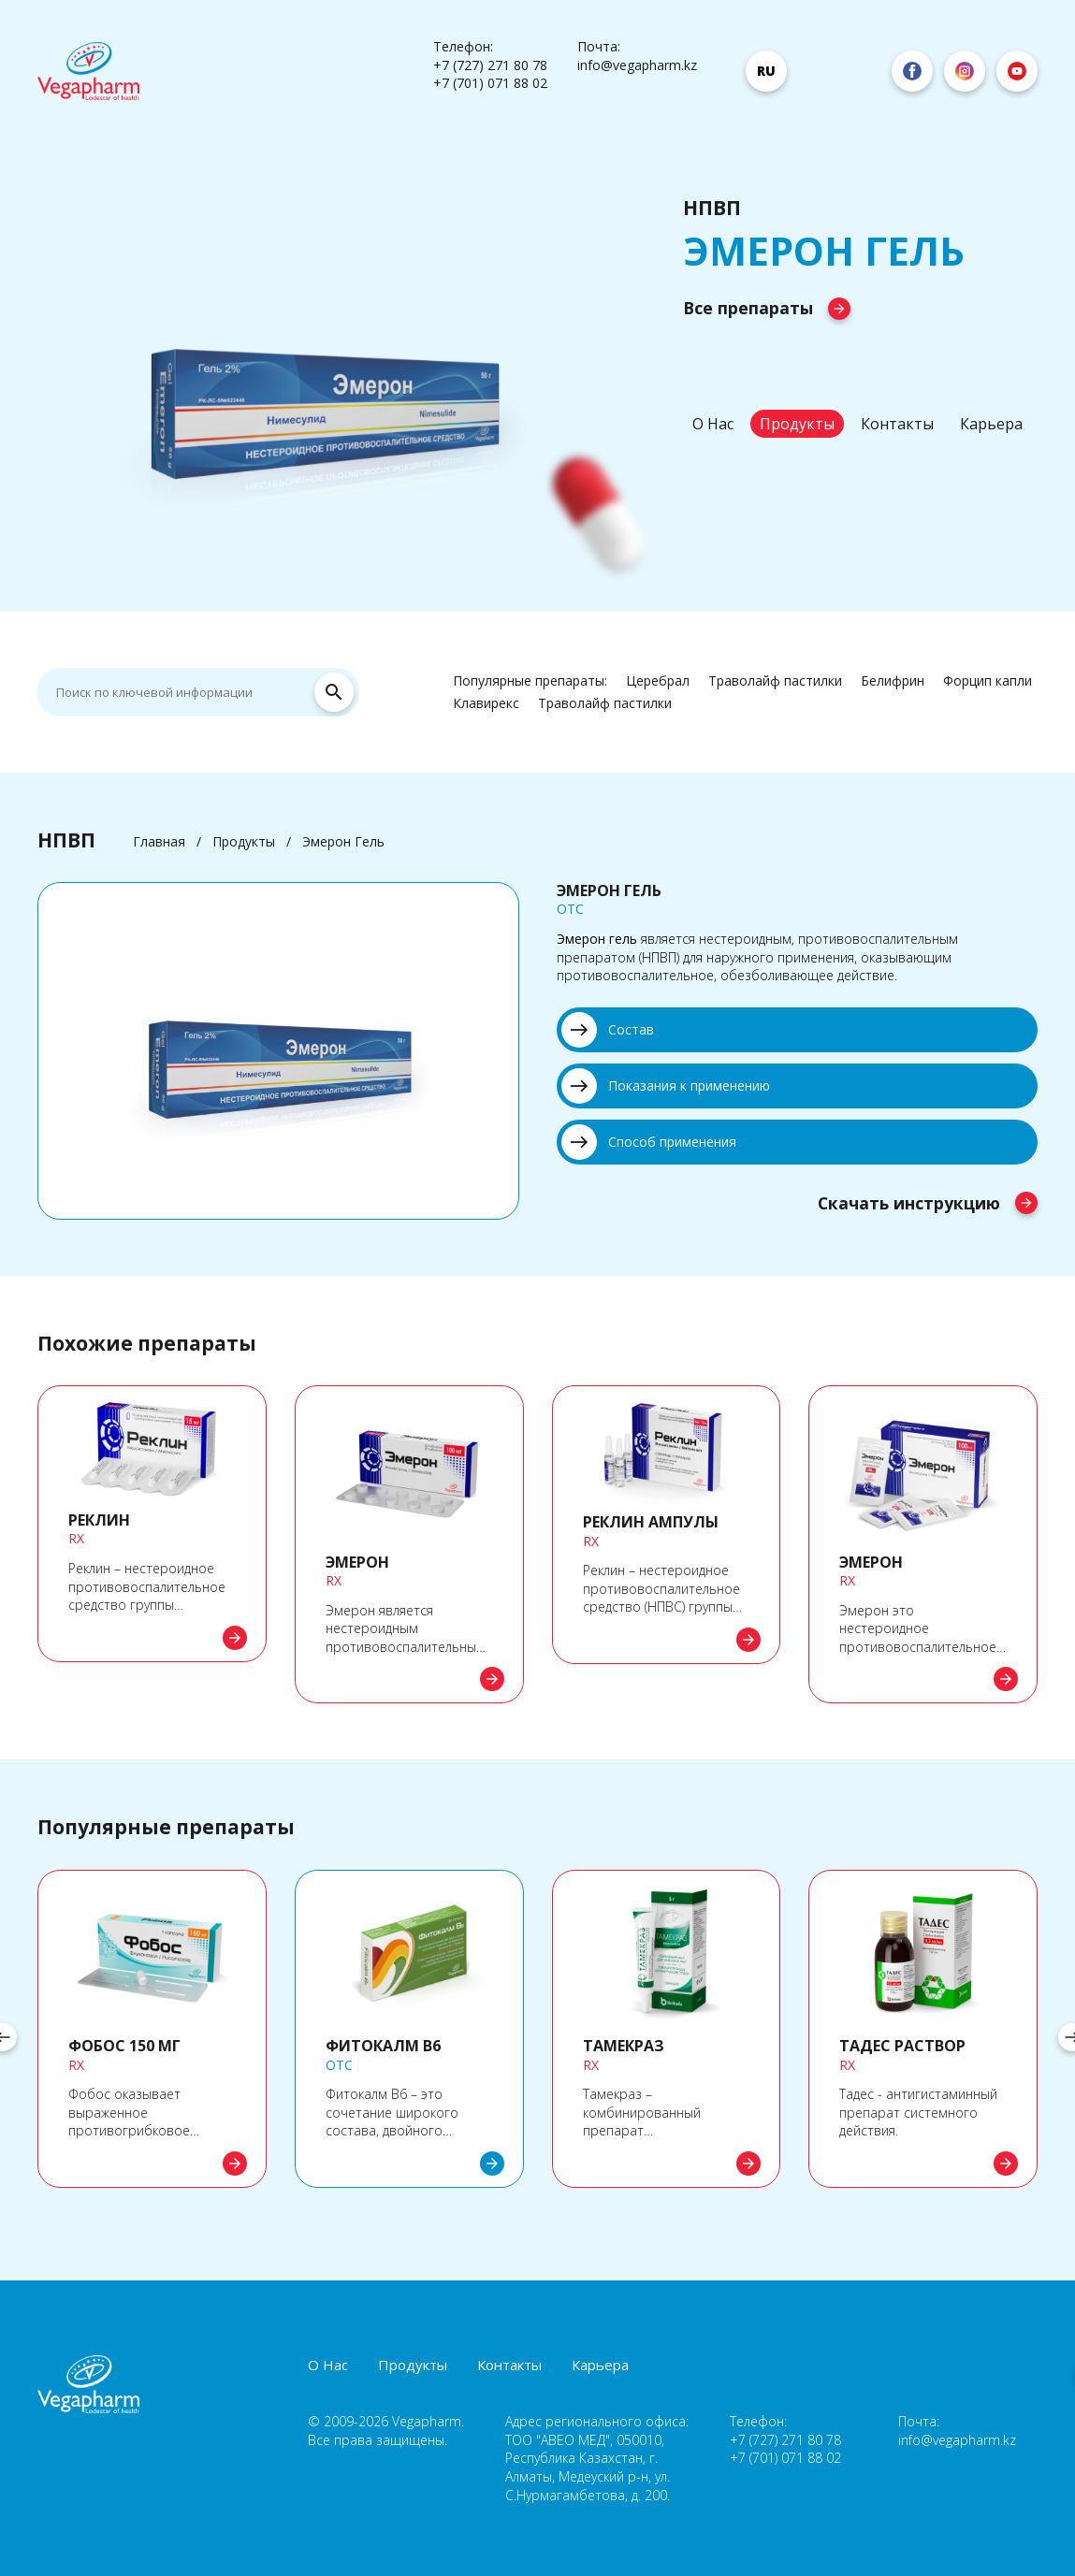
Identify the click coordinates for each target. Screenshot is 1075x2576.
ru (766, 71)
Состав (607, 1030)
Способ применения (648, 1142)
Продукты (797, 423)
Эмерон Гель (343, 841)
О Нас (713, 423)
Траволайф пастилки (775, 680)
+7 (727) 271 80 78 (490, 65)
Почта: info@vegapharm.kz (637, 55)
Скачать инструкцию (928, 1205)
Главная (159, 841)
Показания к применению (665, 1086)
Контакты (897, 423)
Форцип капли (987, 680)
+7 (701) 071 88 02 (490, 83)
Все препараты (766, 308)
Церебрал (658, 680)
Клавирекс (486, 703)
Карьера (991, 423)
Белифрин (892, 680)
